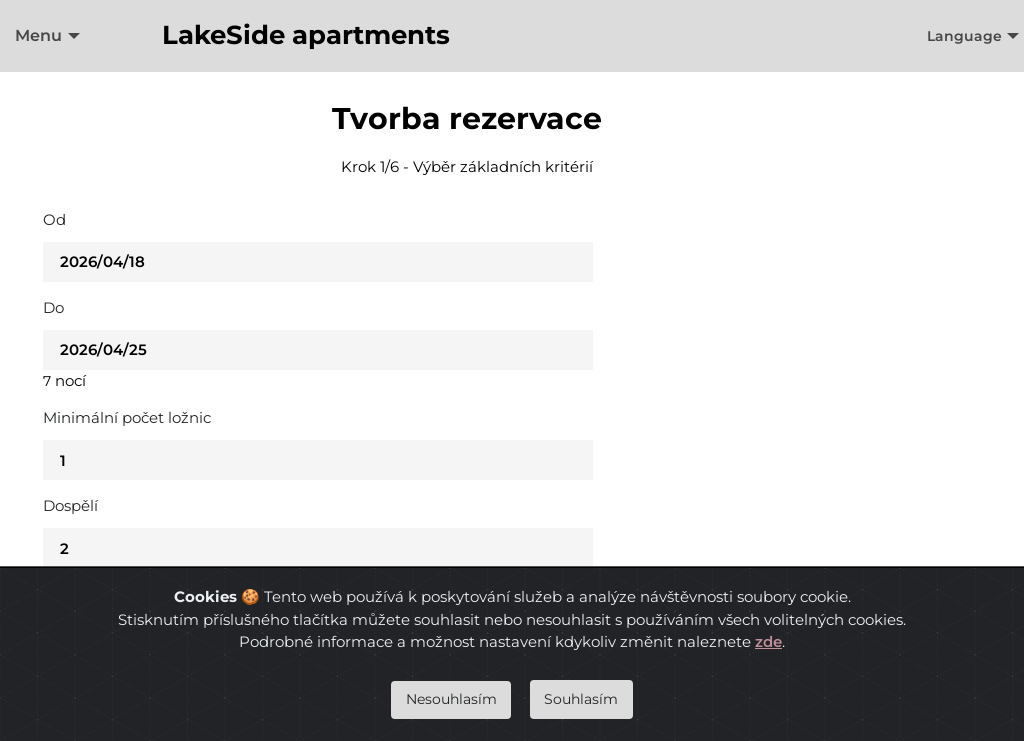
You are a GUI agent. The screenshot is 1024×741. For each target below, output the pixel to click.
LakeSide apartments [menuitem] (306, 35)
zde (768, 641)
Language (964, 36)
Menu (38, 35)
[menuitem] (42, 36)
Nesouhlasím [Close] (451, 699)
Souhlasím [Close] (581, 699)
